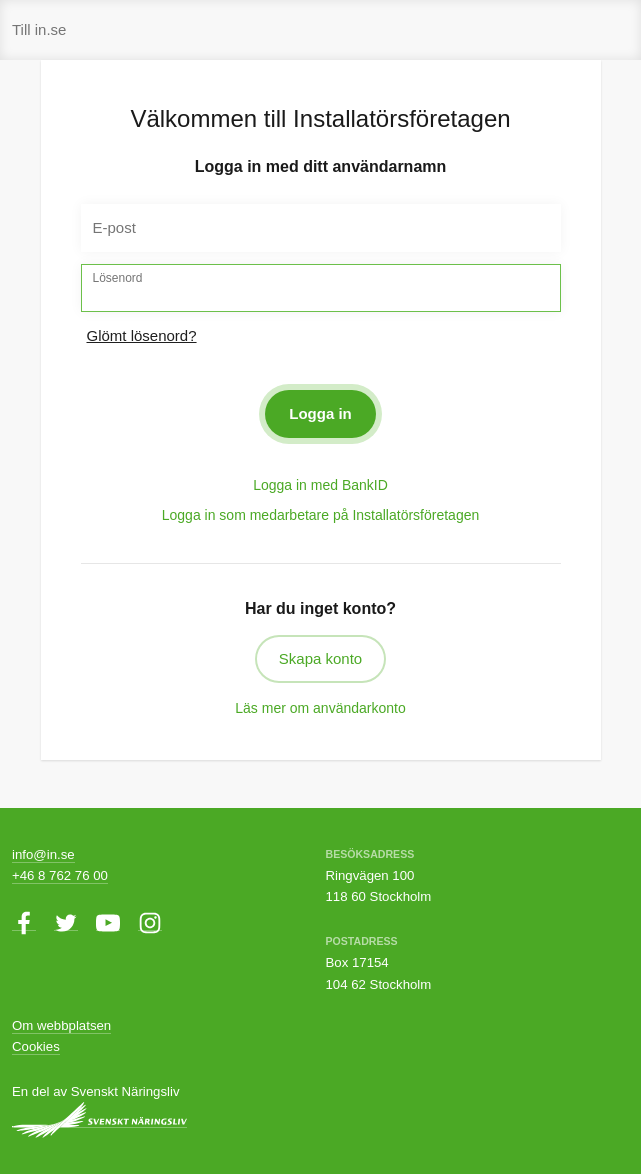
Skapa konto (320, 658)
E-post (114, 227)
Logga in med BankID (320, 485)
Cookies (36, 1046)
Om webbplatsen (61, 1025)
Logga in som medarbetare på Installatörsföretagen (321, 515)
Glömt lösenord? (142, 335)
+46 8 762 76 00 (60, 875)
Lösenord (118, 278)
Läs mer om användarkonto (320, 708)
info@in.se (43, 854)
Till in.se (39, 29)
